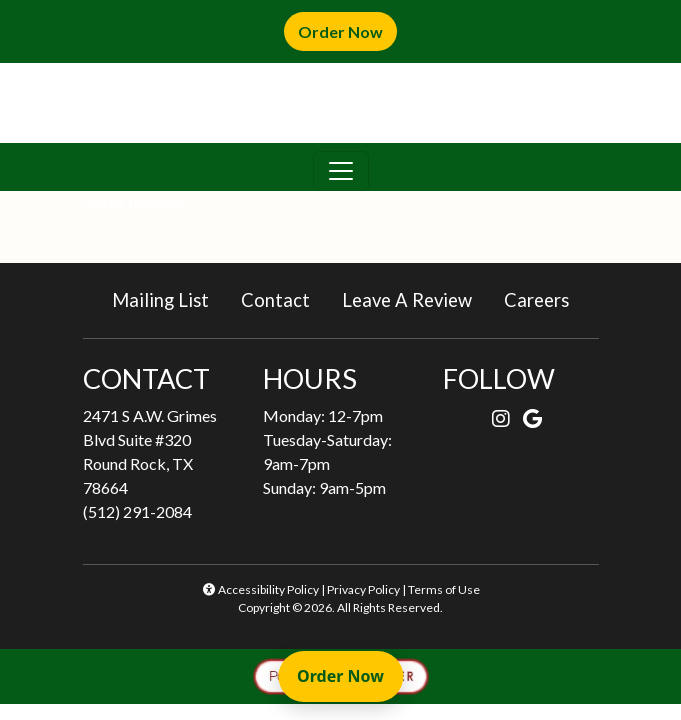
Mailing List (160, 300)
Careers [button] (544, 298)
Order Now (347, 30)
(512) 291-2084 (137, 511)
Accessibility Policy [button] (260, 589)
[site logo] (341, 103)
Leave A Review (415, 298)
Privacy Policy (363, 589)
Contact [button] (283, 298)
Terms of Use (444, 589)
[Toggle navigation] (341, 171)
